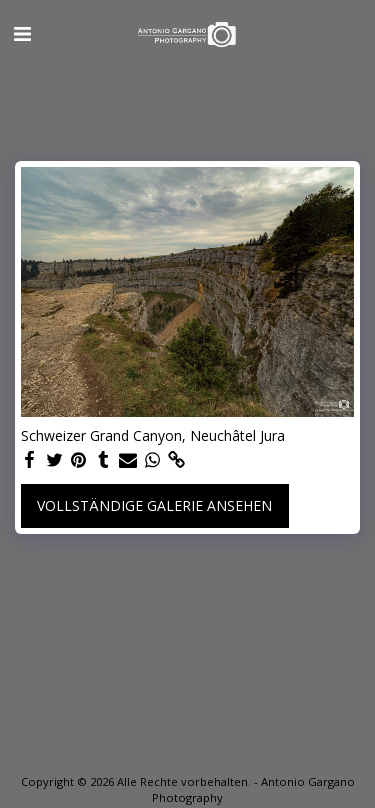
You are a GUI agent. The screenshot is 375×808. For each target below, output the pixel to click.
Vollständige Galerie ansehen (154, 505)
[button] (22, 33)
